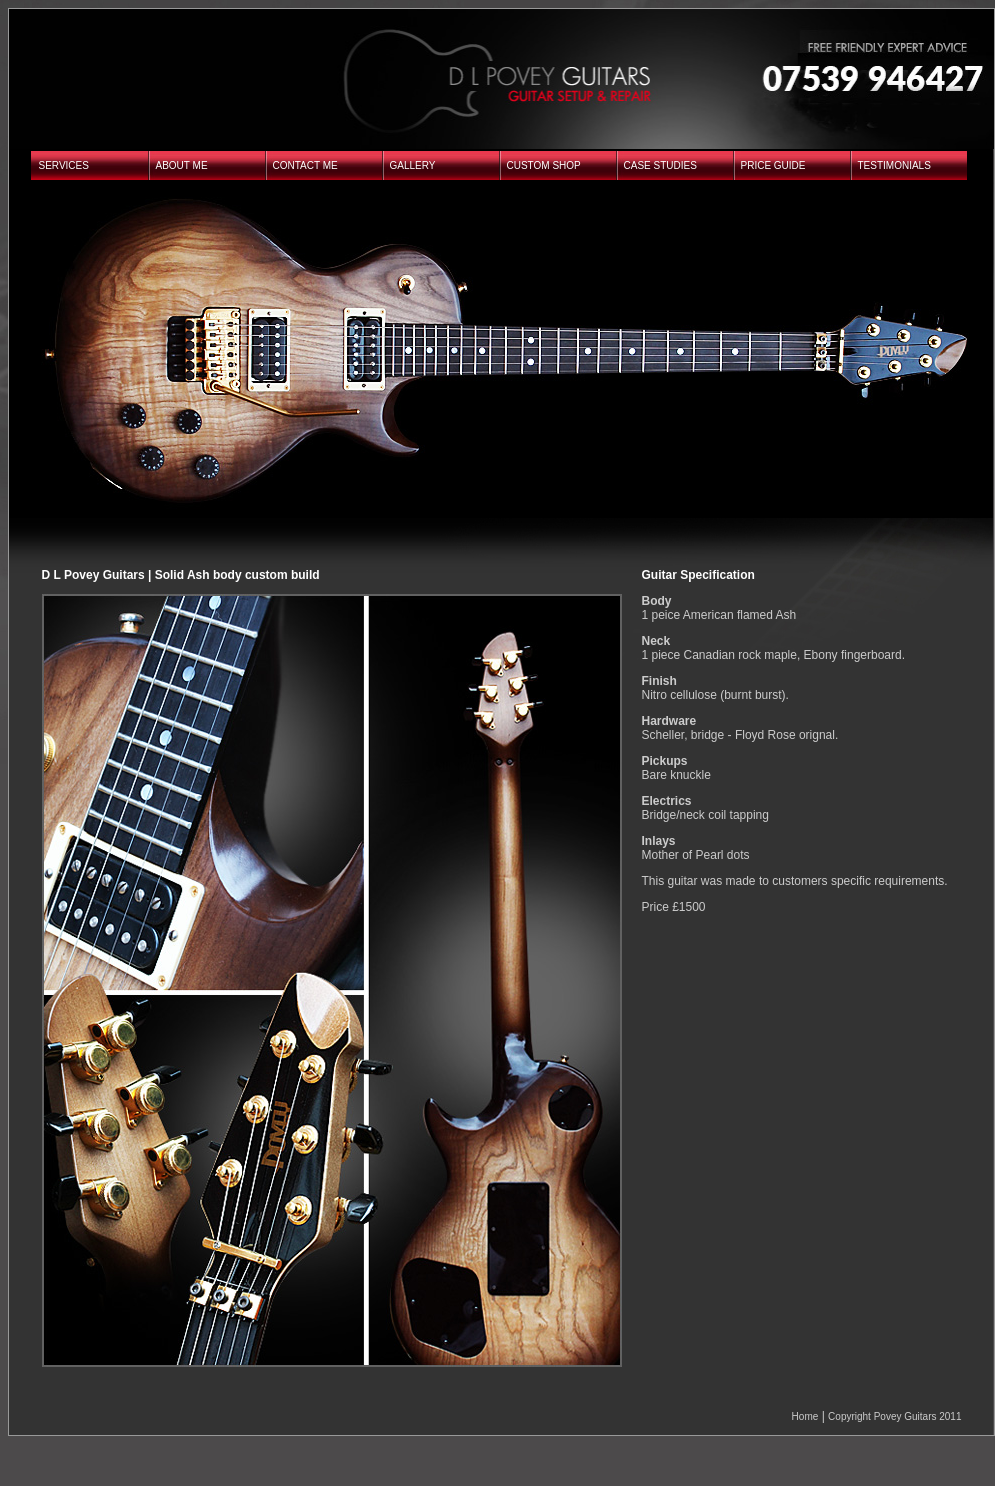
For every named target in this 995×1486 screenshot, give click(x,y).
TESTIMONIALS (894, 165)
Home (805, 1416)
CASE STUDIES (660, 165)
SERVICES (64, 165)
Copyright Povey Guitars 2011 (894, 1416)
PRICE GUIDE (773, 165)
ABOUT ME (182, 165)
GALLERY (413, 165)
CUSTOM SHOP (544, 165)
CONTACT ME (305, 165)
